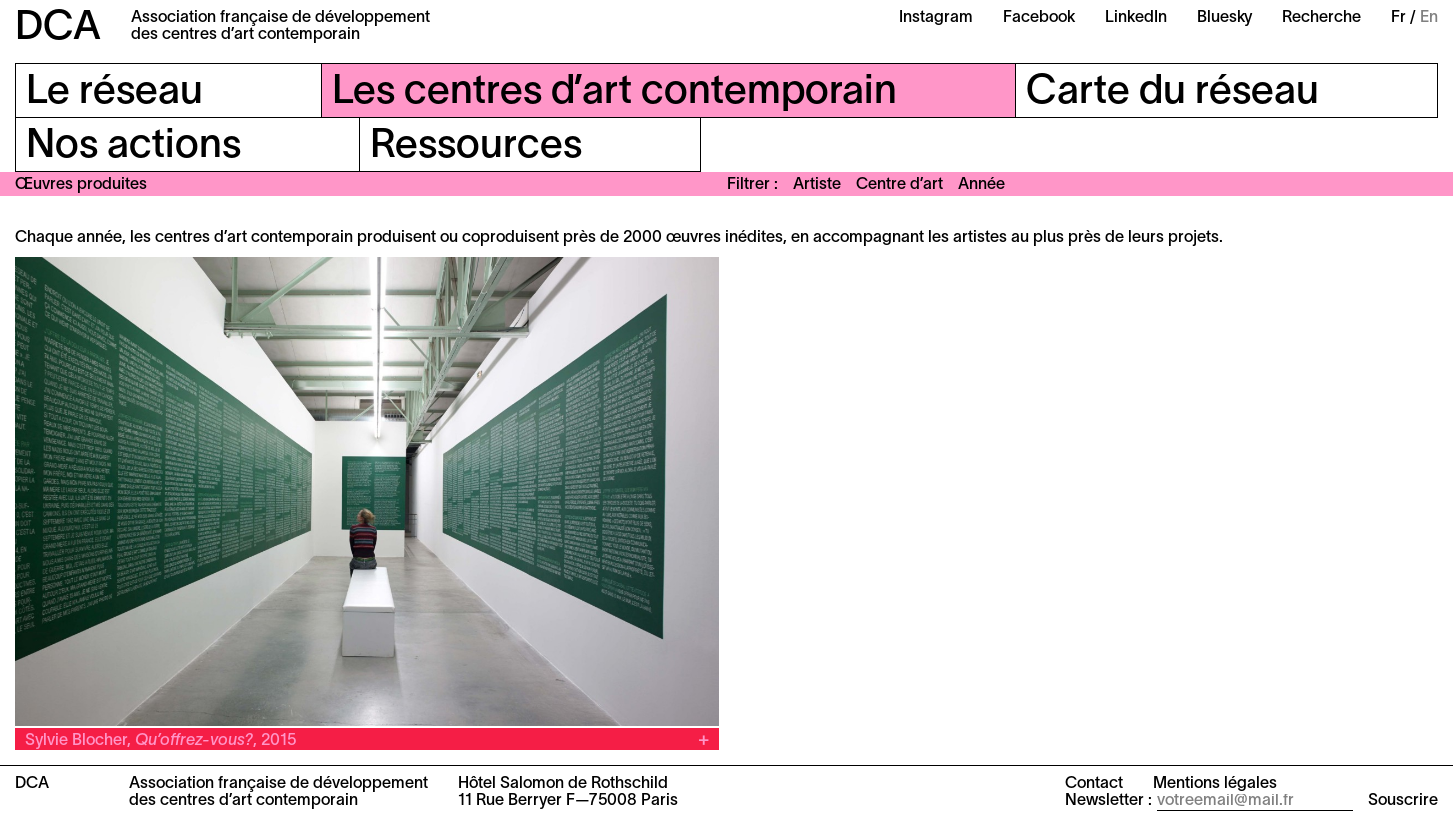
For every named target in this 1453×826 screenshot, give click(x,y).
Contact (1094, 784)
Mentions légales (1215, 784)
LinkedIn (1136, 18)
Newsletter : (1108, 801)
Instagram (936, 18)
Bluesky (1224, 18)
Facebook (1039, 18)
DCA (58, 28)
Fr (1398, 18)
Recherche (1321, 18)
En (1429, 18)
